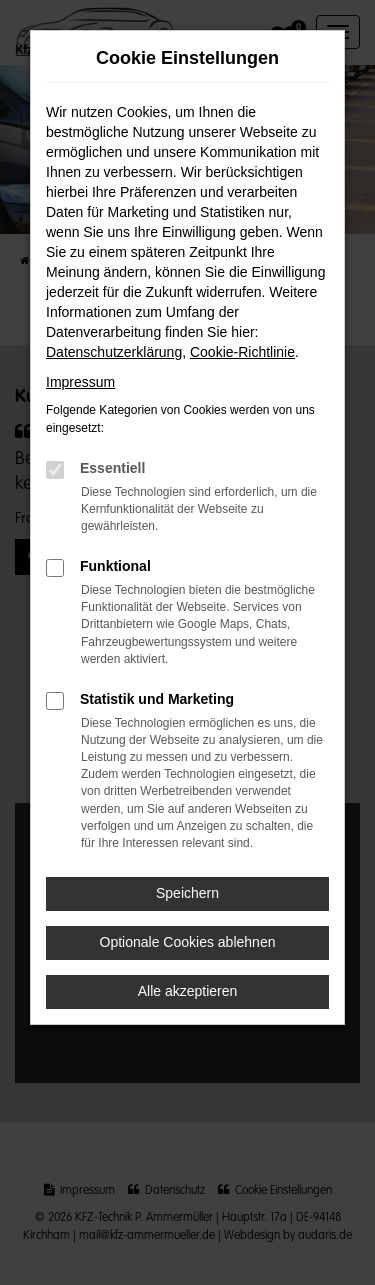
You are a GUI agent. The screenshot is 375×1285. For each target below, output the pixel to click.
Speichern (187, 893)
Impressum (80, 382)
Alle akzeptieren (188, 991)
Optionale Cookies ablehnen (188, 942)
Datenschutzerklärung (114, 352)
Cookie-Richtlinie (242, 352)
